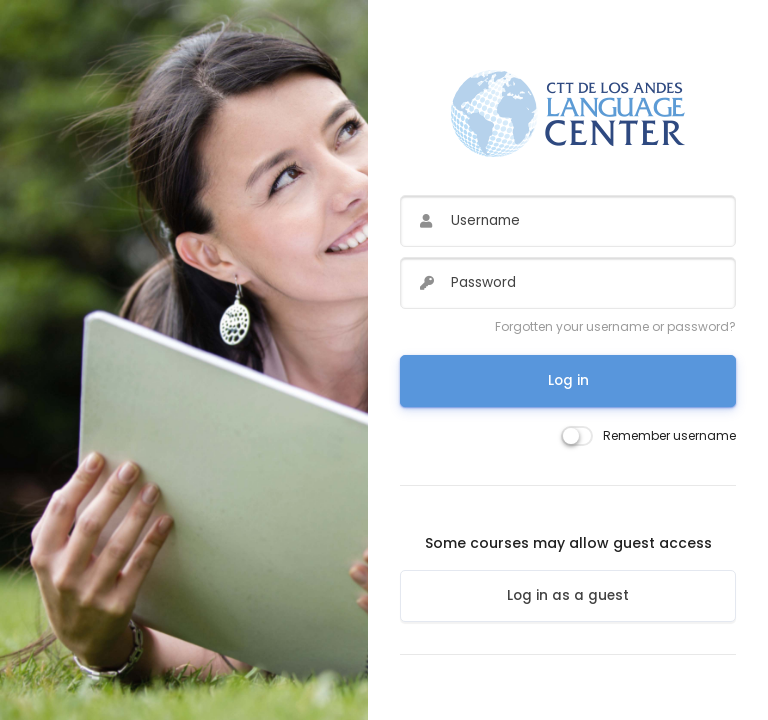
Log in (568, 380)
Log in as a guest (568, 595)
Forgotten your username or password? (615, 326)
